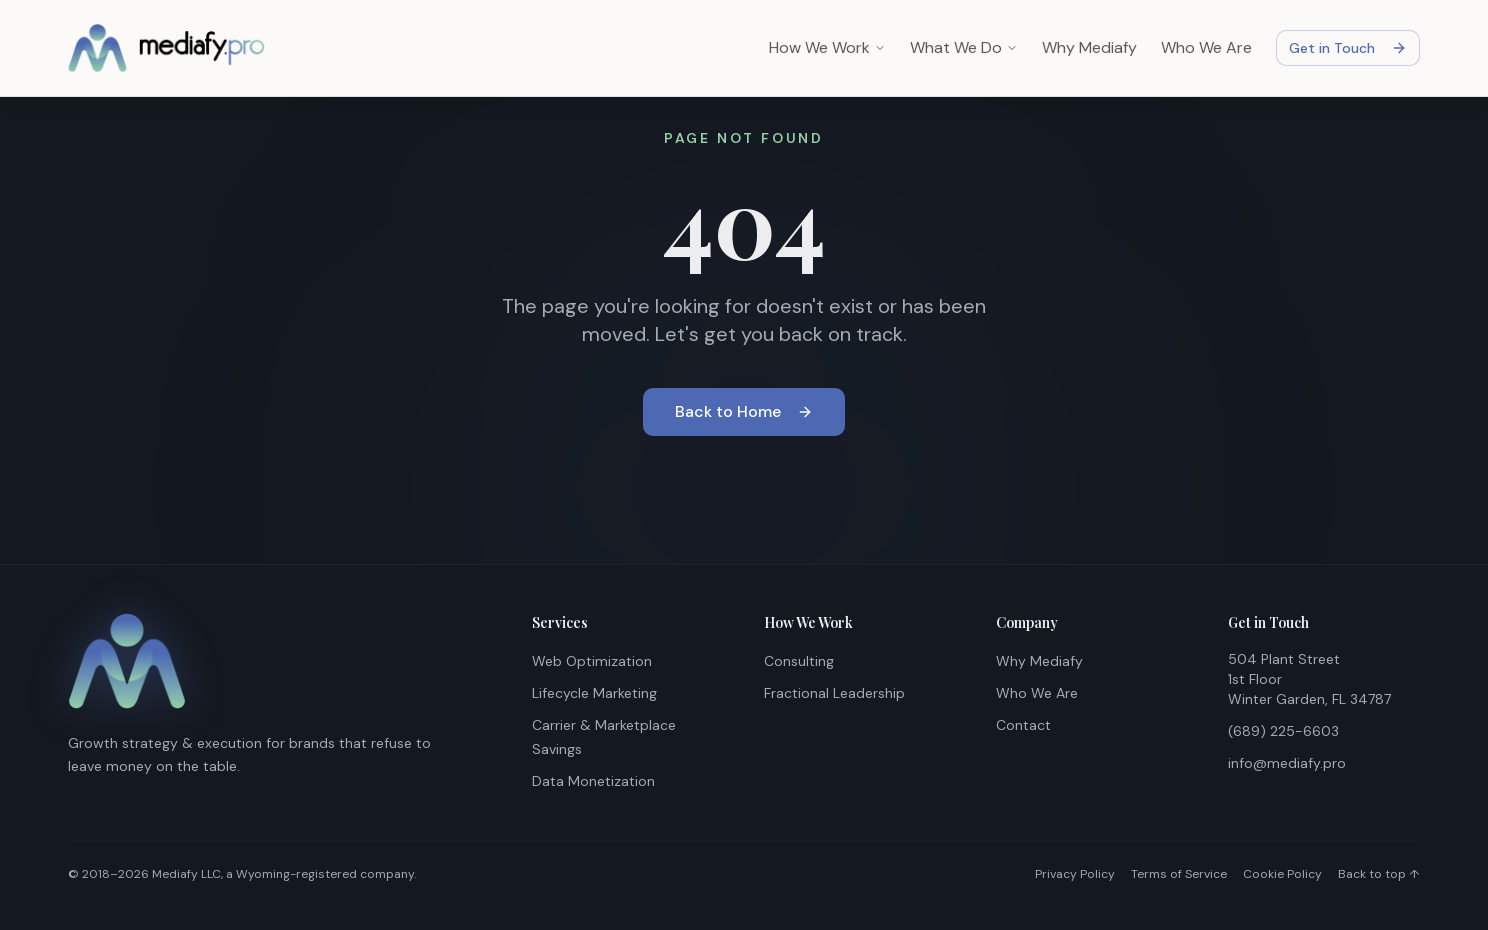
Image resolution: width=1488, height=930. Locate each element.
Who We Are (1206, 47)
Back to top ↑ (1379, 874)
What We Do (964, 47)
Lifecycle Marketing (594, 693)
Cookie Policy (1282, 874)
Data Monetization (593, 781)
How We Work (827, 47)
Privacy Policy (1075, 874)
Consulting (799, 661)
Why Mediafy (1089, 47)
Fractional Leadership (834, 693)
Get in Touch (1348, 48)
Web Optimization (592, 661)
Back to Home (744, 411)
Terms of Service (1179, 874)
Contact (1023, 725)
